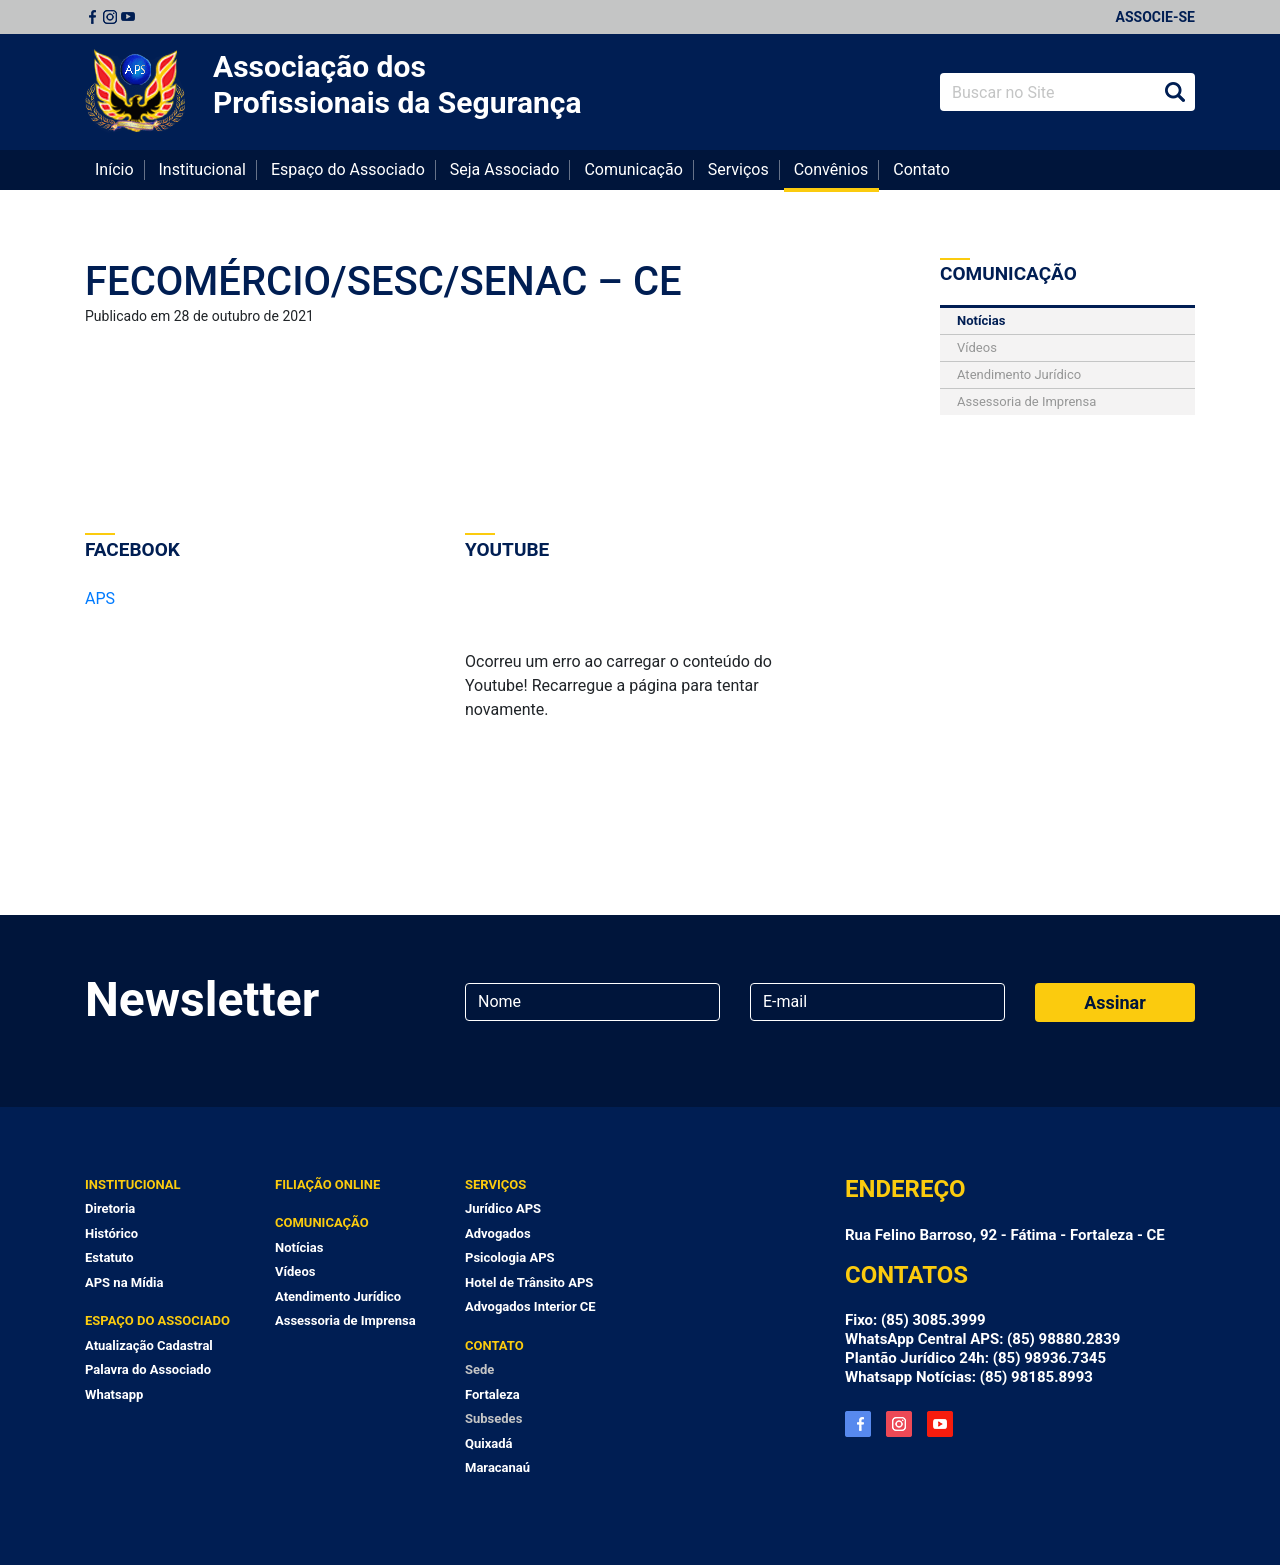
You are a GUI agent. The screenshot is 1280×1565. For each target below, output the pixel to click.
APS (100, 598)
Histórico (111, 1233)
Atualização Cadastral (149, 1345)
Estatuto (109, 1257)
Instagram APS (899, 1424)
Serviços (738, 169)
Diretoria (110, 1208)
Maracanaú (497, 1467)
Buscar (1175, 92)
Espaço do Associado (348, 169)
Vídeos (977, 347)
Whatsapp (114, 1394)
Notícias (981, 320)
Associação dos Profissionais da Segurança (397, 84)
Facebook (92, 17)
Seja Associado (505, 169)
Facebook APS (858, 1424)
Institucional (202, 169)
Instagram (110, 17)
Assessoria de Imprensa (1026, 401)
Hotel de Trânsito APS (529, 1282)
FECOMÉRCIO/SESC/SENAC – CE (383, 281)
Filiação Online (327, 1184)
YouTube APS (940, 1424)
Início (114, 169)
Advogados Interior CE (530, 1306)
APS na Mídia (124, 1282)
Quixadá (489, 1443)
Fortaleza (492, 1394)
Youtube (128, 17)
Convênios (831, 169)
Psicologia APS (510, 1257)
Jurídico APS (503, 1208)
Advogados (498, 1233)
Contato (921, 169)
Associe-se (1155, 17)
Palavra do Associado (148, 1369)
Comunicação (633, 169)
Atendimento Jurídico (1019, 374)
